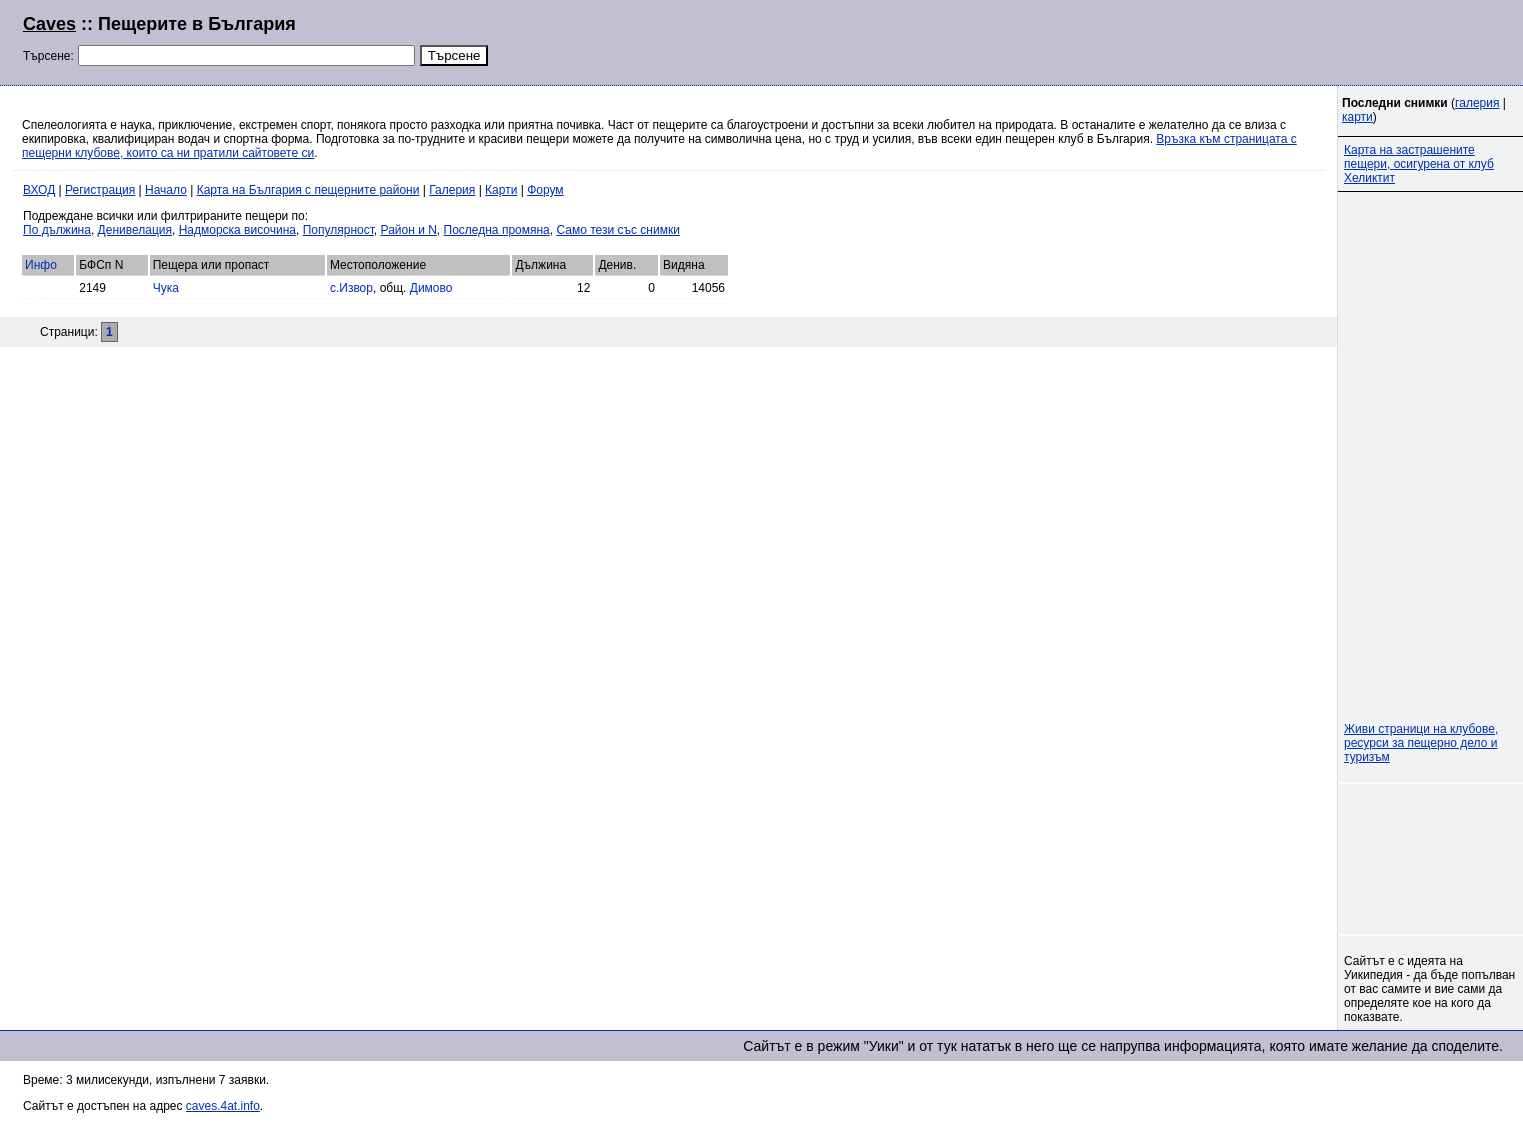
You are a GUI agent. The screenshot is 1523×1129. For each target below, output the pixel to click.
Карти (501, 190)
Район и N (409, 230)
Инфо (41, 265)
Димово (431, 288)
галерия (1477, 103)
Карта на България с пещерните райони (308, 190)
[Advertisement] (1257, 40)
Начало (166, 190)
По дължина (57, 230)
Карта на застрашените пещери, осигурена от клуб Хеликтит (1419, 164)
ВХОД (39, 190)
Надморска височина (237, 230)
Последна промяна (497, 230)
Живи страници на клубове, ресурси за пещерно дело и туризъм (1421, 743)
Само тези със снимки (617, 230)
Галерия (452, 190)
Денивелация (135, 230)
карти (1357, 117)
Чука (166, 288)
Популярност (338, 230)
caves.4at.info (223, 1106)
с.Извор (351, 288)
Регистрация (100, 190)
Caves (49, 24)
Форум (545, 190)
